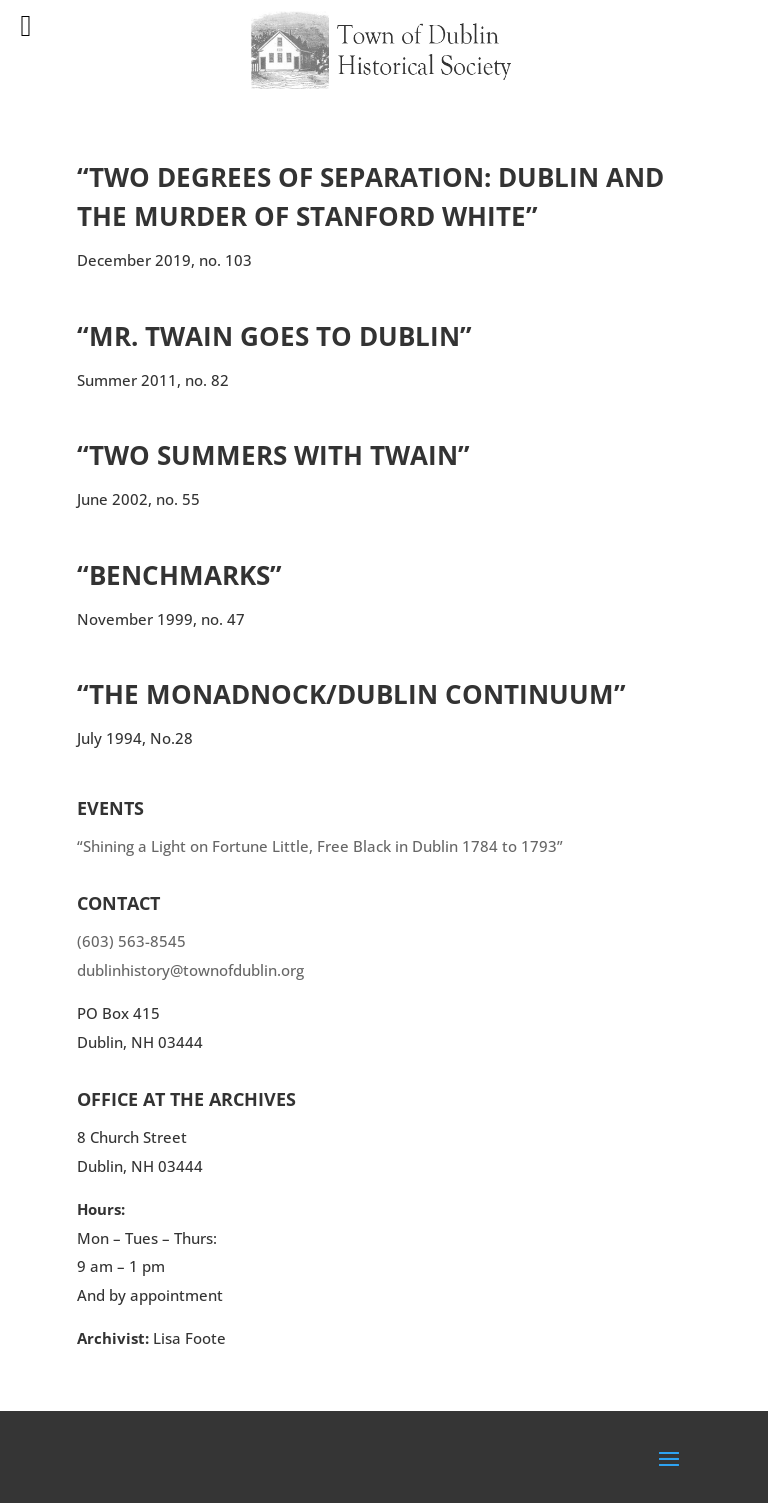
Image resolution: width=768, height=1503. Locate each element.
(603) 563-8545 (131, 941)
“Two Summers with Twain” (273, 455)
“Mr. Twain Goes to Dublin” (274, 336)
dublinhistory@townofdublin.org (190, 970)
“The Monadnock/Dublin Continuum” (351, 694)
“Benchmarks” (179, 575)
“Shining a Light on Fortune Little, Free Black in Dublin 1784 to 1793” (320, 846)
